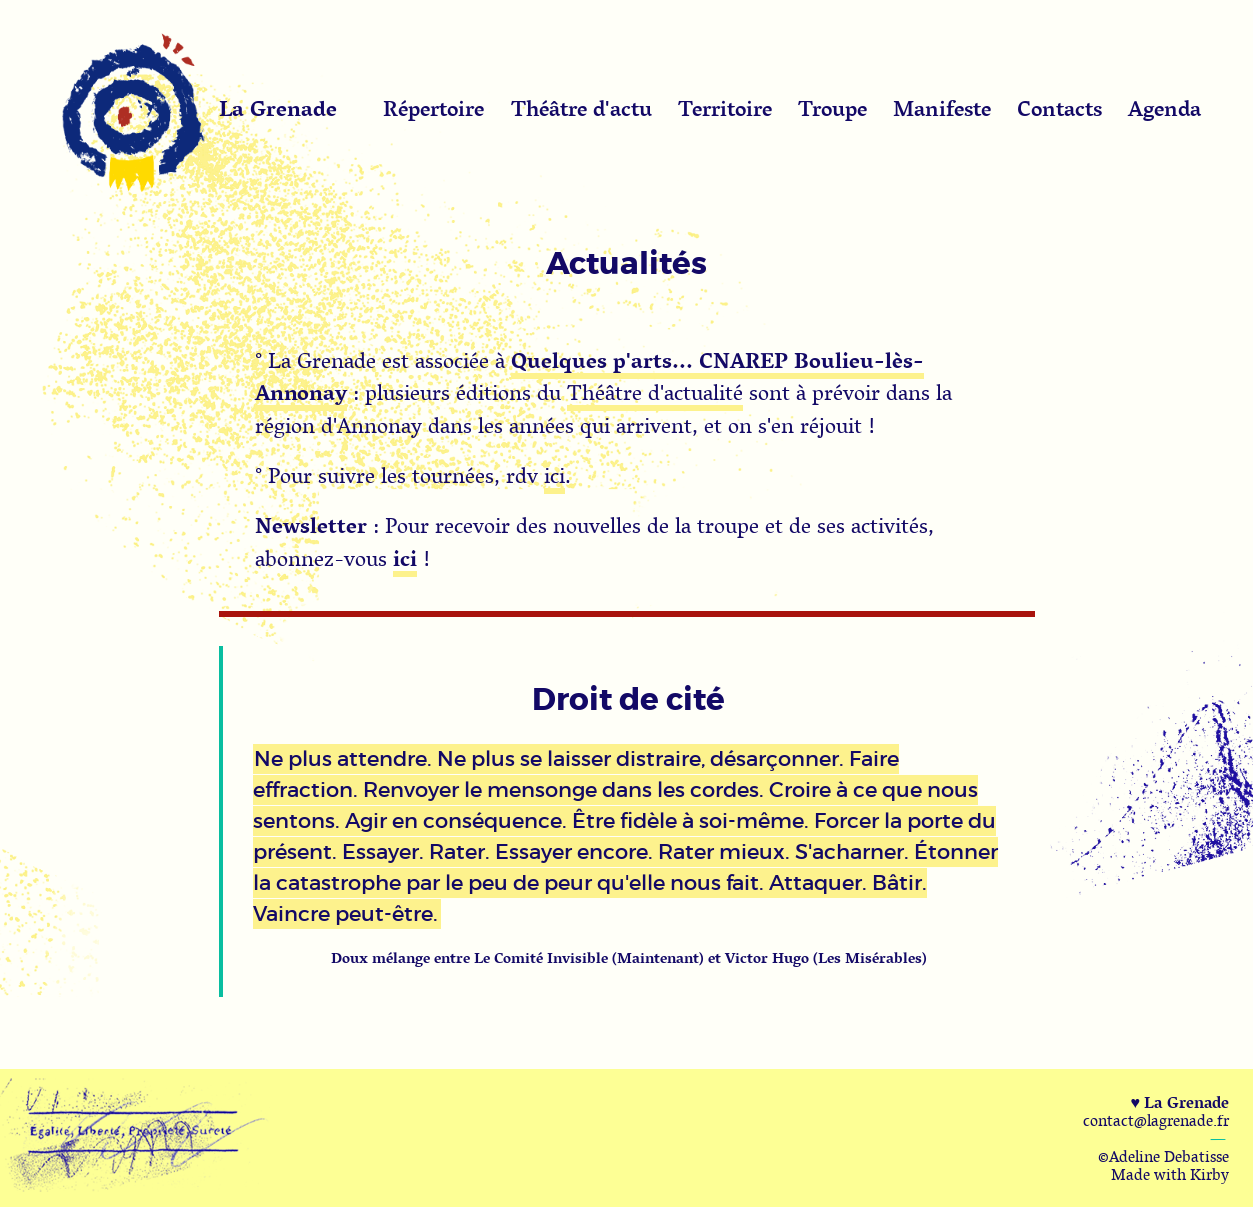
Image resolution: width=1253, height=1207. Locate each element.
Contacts (1059, 108)
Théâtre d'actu (581, 108)
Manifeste (942, 108)
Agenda (1164, 108)
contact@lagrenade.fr (1156, 1120)
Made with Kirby (1170, 1174)
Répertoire (433, 108)
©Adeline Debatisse (1163, 1156)
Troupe (832, 108)
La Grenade (278, 108)
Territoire (725, 108)
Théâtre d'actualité (655, 392)
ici (554, 475)
